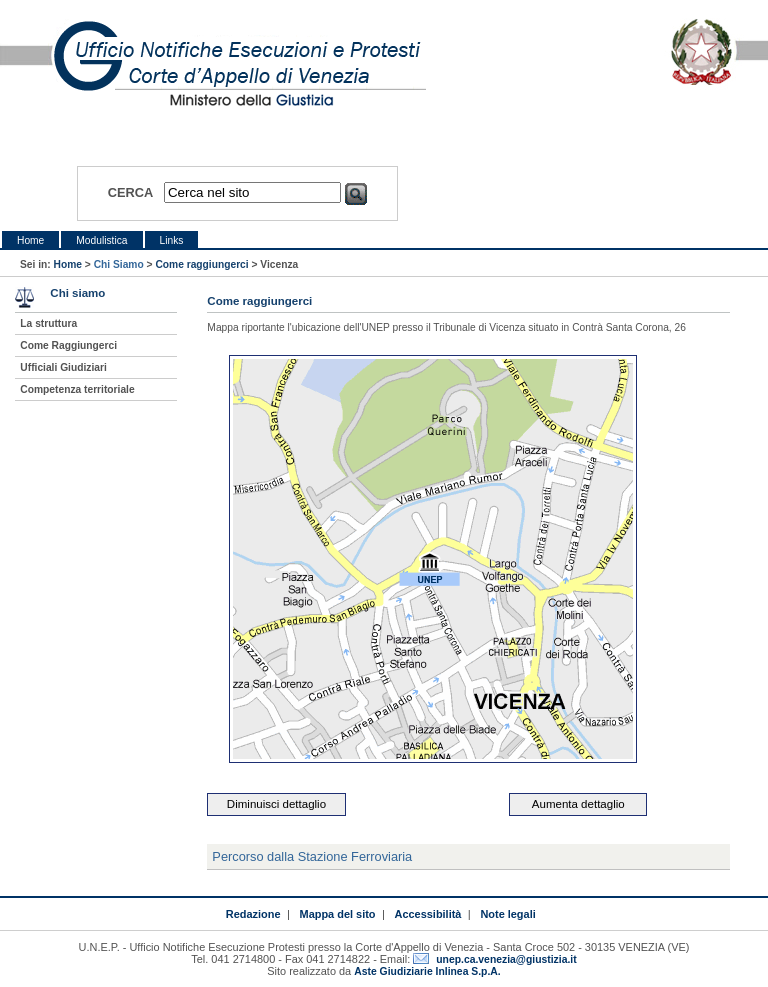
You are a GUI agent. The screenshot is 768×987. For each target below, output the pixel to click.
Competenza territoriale (77, 389)
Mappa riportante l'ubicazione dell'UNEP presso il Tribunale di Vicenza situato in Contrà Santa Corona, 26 (446, 327)
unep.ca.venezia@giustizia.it (506, 959)
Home (30, 240)
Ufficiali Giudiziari (63, 367)
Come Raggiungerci (68, 345)
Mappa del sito (338, 914)
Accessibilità (428, 914)
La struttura (48, 323)
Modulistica (101, 240)
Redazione (253, 914)
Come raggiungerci (201, 264)
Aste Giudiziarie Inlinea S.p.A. (427, 971)
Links (172, 240)
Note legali (507, 914)
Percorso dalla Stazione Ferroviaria (312, 856)
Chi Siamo (119, 264)
